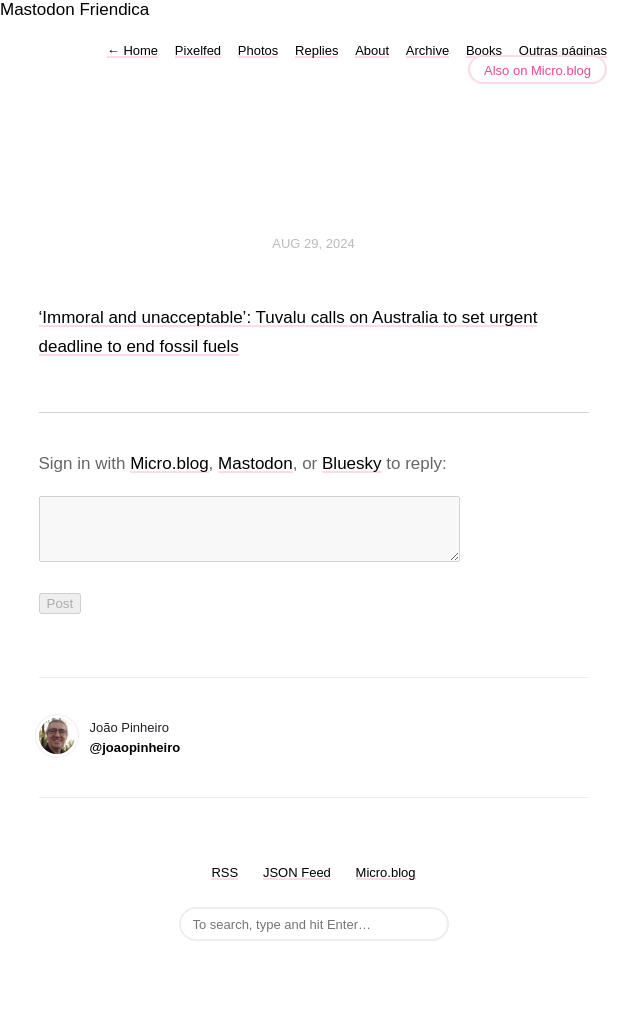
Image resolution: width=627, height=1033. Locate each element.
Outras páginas (563, 50)
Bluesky (352, 463)
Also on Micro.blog (537, 70)
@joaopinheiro (135, 759)
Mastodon (37, 9)
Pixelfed (198, 50)
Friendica (114, 9)
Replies (316, 50)
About (372, 50)
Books (484, 50)
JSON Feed (297, 884)
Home (132, 50)
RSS (224, 884)
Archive (427, 50)
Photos (258, 50)
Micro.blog (169, 463)
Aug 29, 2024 (313, 243)
